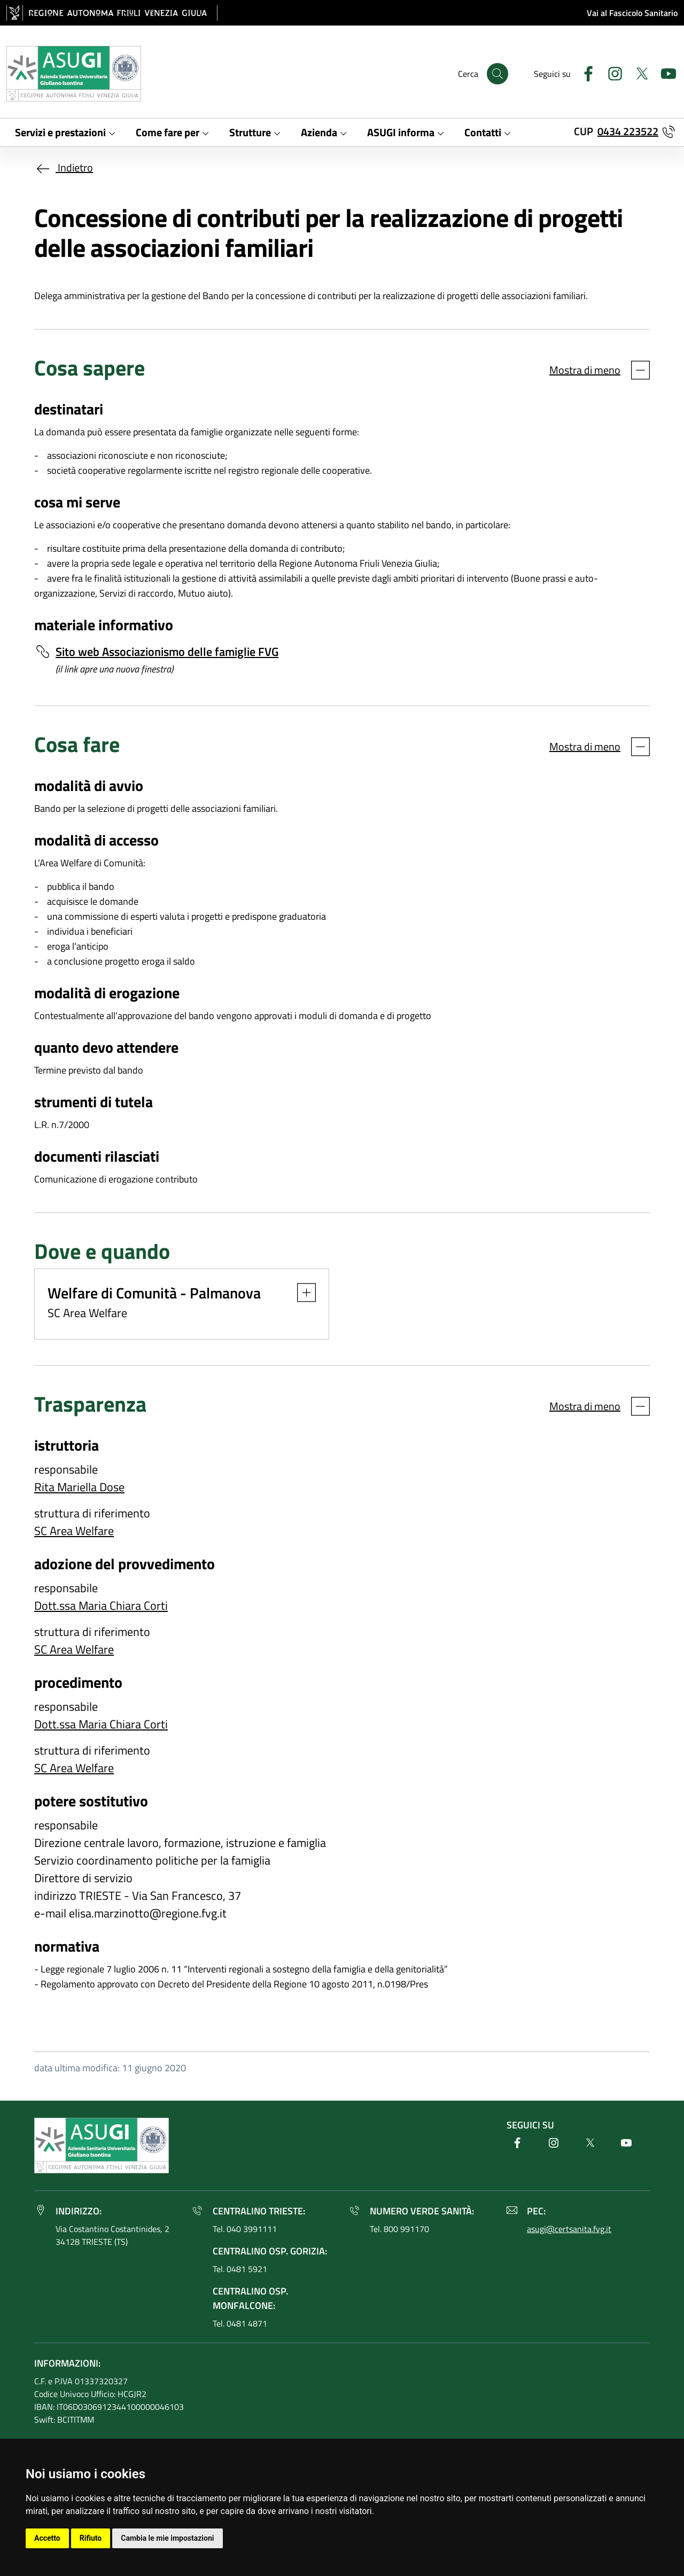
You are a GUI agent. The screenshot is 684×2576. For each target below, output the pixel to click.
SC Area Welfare (74, 1531)
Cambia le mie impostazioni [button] (167, 2538)
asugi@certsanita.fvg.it (569, 2228)
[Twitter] (637, 72)
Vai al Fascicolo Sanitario (632, 12)
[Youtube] (664, 72)
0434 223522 (627, 131)
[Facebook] (584, 72)
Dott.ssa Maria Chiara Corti (101, 1605)
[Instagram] (610, 72)
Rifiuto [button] (91, 2538)
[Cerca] (497, 73)
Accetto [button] (47, 2538)
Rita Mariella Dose (79, 1487)
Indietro (63, 167)
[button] (301, 1292)
